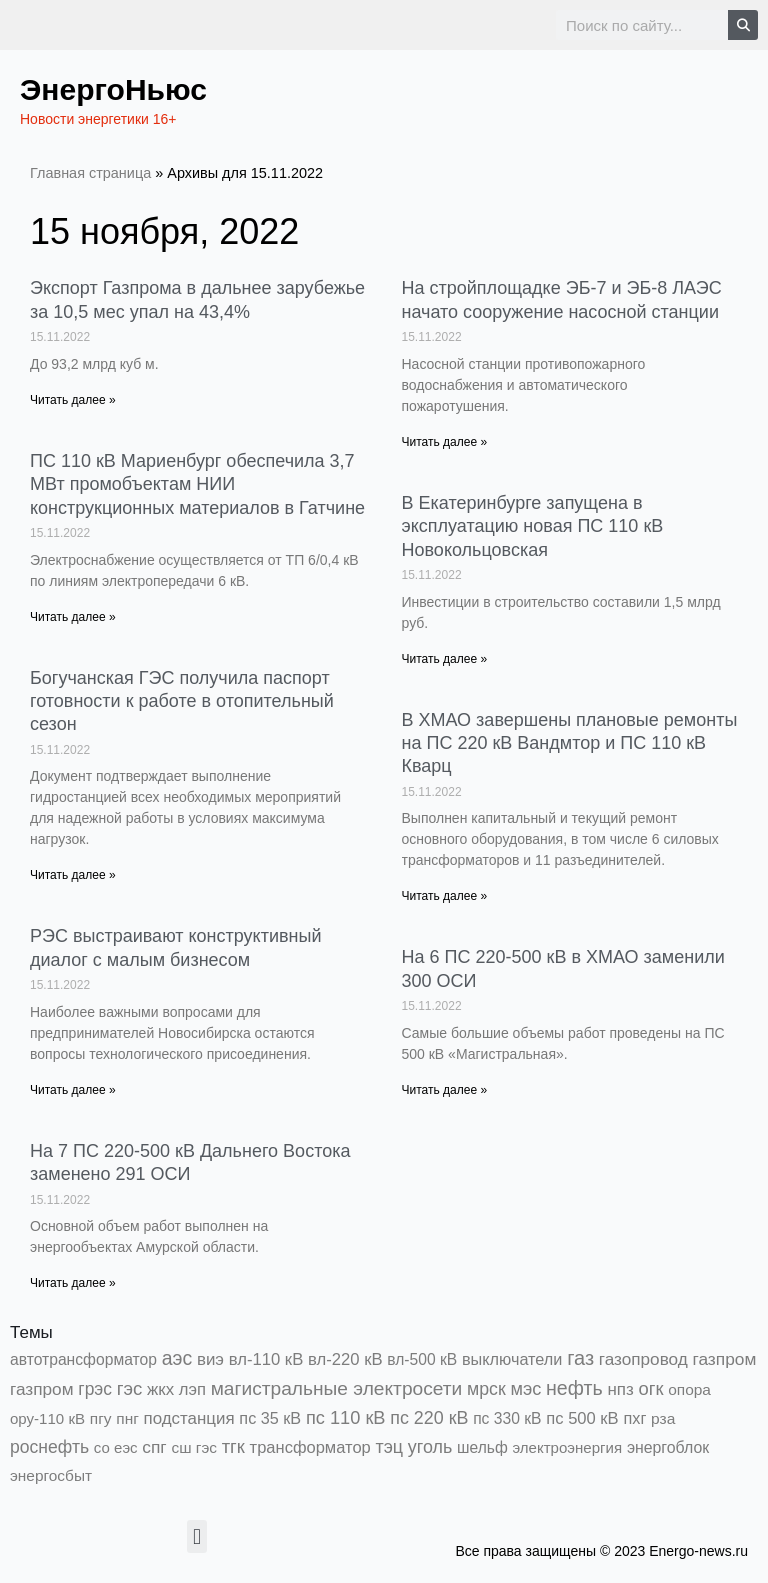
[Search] (743, 25)
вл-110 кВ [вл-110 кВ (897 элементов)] (266, 1359)
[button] (196, 1536)
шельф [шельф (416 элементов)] (482, 1447)
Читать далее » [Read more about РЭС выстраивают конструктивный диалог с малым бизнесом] (73, 1090)
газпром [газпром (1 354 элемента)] (42, 1389)
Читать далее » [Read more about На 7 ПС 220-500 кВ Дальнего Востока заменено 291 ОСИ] (73, 1283)
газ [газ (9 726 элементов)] (580, 1358)
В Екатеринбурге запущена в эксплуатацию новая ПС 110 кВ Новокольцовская (533, 526)
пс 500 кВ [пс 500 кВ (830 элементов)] (582, 1418)
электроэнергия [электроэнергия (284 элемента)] (567, 1447)
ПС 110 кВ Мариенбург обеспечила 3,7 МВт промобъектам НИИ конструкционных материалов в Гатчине (197, 484)
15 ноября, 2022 (164, 231)
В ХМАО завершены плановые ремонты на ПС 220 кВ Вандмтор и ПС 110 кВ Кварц (570, 743)
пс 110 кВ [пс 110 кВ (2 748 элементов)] (346, 1417)
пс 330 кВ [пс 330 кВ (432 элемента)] (507, 1418)
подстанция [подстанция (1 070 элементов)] (189, 1418)
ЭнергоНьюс (113, 89)
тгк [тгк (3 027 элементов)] (233, 1446)
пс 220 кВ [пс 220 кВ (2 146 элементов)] (429, 1418)
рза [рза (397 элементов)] (663, 1418)
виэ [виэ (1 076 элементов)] (210, 1359)
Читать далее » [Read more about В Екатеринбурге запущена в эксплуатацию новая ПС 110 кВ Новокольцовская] (445, 659)
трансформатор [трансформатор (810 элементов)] (310, 1447)
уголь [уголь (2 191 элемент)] (430, 1447)
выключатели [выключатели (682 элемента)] (512, 1359)
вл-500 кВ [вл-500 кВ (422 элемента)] (422, 1359)
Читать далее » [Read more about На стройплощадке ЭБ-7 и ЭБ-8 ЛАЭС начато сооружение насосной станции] (445, 442)
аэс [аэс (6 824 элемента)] (177, 1358)
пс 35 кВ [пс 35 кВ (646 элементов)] (270, 1418)
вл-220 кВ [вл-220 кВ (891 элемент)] (345, 1359)
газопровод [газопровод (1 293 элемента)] (643, 1359)
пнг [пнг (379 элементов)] (127, 1418)
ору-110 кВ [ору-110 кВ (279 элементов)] (47, 1418)
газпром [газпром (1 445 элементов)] (724, 1359)
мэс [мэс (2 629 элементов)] (525, 1389)
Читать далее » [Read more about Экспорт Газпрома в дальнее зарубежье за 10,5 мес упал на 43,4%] (73, 400)
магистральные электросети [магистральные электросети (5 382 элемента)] (337, 1388)
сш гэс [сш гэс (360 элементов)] (194, 1447)
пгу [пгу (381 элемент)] (101, 1418)
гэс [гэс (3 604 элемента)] (130, 1388)
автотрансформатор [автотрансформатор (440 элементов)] (83, 1359)
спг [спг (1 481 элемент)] (154, 1447)
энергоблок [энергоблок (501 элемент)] (668, 1447)
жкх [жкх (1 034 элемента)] (160, 1389)
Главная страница (90, 173)
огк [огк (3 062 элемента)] (650, 1388)
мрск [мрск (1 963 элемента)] (486, 1389)
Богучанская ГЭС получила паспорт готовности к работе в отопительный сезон (182, 701)
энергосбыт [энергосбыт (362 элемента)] (51, 1475)
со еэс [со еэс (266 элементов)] (116, 1447)
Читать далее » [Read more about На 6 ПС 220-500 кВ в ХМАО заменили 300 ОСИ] (445, 1090)
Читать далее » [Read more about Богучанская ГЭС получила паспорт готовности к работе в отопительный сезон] (73, 875)
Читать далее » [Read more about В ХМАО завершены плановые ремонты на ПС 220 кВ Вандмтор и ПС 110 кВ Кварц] (445, 896)
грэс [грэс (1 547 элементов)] (95, 1389)
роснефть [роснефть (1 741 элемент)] (49, 1447)
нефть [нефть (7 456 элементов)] (574, 1388)
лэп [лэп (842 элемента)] (192, 1389)
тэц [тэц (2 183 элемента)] (390, 1447)
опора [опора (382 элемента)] (689, 1389)
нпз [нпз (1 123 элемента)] (620, 1389)
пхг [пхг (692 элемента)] (634, 1418)
